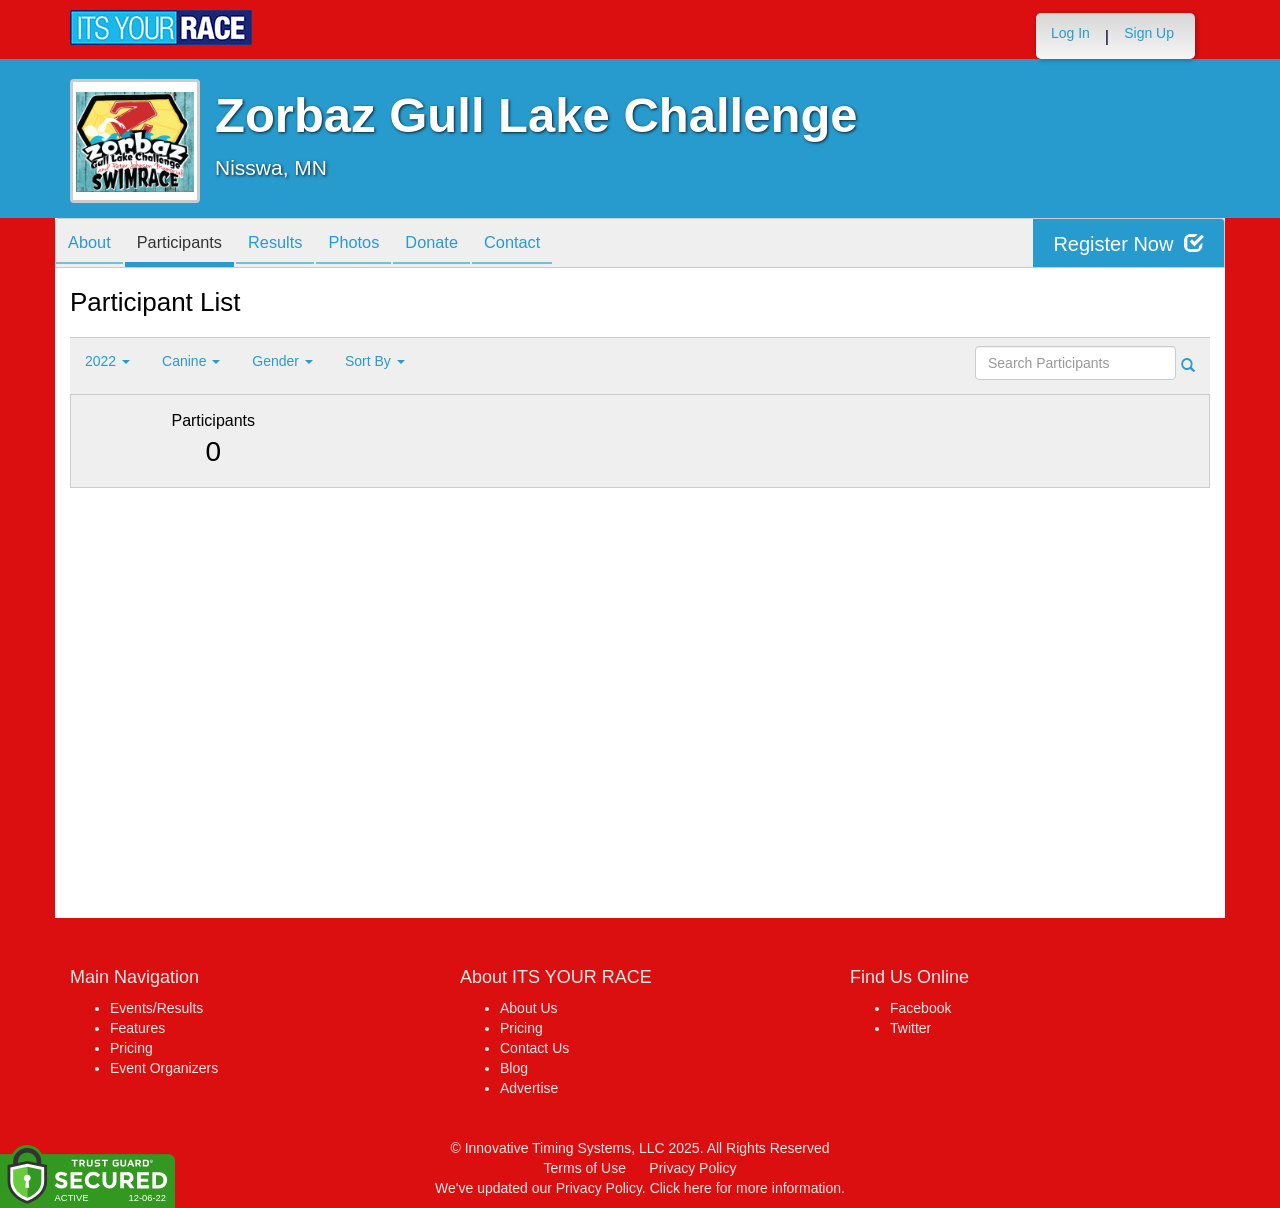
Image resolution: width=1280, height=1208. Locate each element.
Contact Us (534, 1048)
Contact (554, 244)
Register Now (1128, 243)
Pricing (131, 1048)
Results (295, 244)
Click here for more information (745, 1188)
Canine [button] (191, 361)
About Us (529, 1008)
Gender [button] (282, 361)
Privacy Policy (692, 1168)
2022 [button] (107, 361)
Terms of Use (585, 1168)
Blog (514, 1068)
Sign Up (1149, 33)
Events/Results (156, 1008)
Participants (191, 244)
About (93, 244)
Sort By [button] (375, 361)
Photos (381, 244)
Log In (1070, 33)
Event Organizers (164, 1068)
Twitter (910, 1028)
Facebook (920, 1008)
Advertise (529, 1088)
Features (137, 1028)
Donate (466, 244)
